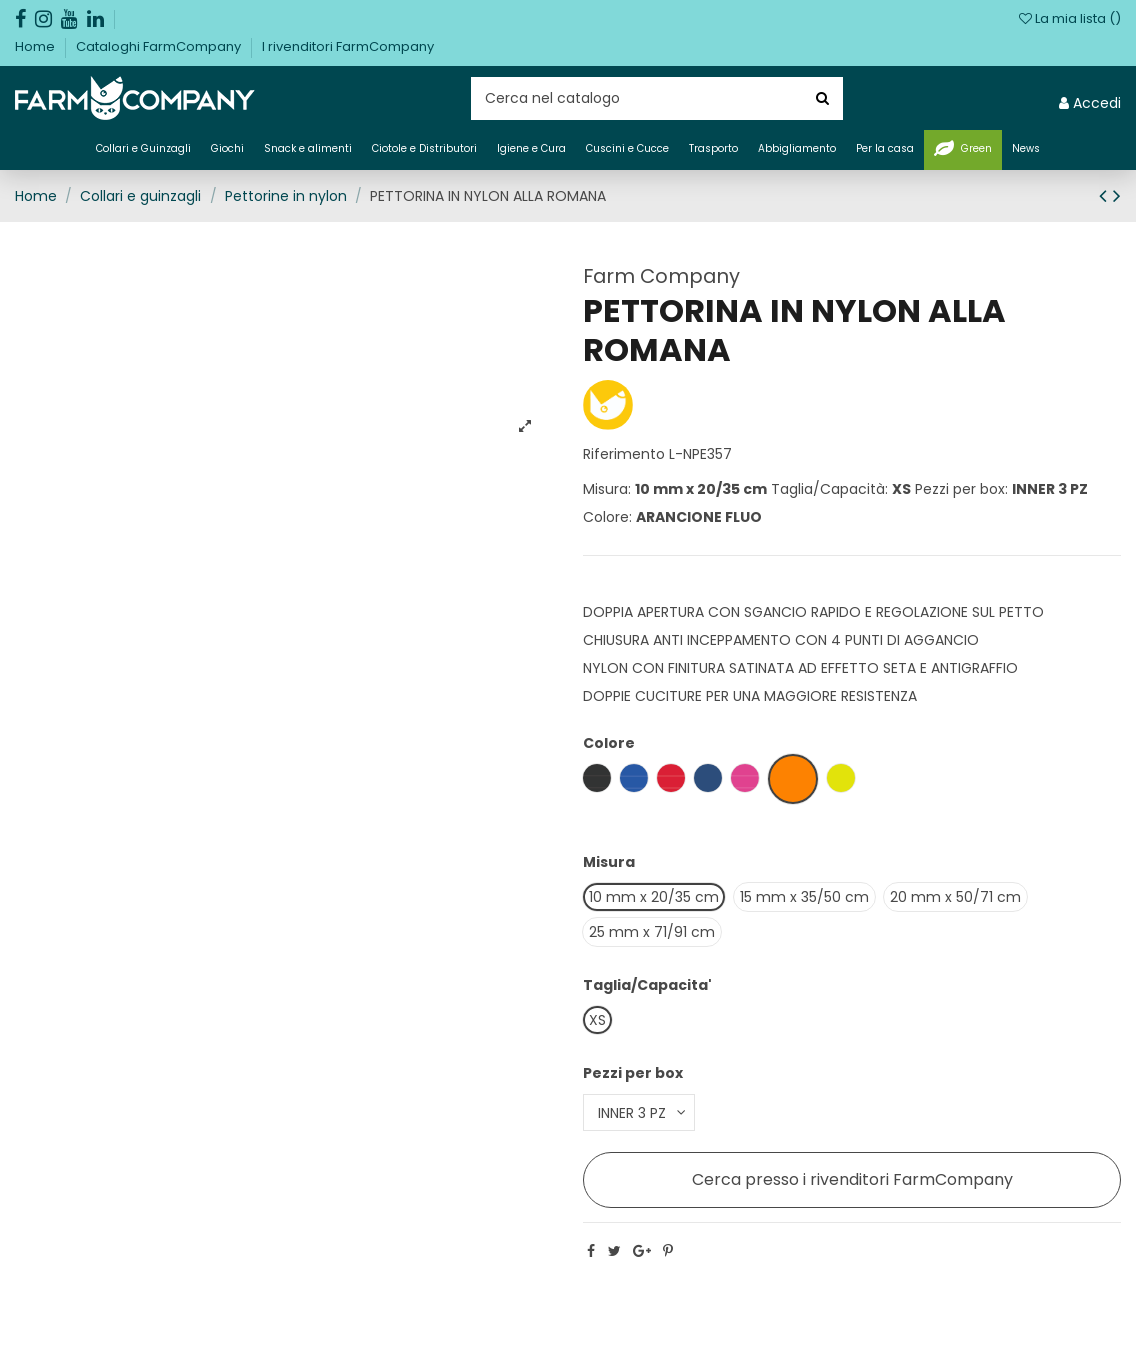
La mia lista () (1070, 18)
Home (36, 46)
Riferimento (624, 454)
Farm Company (661, 276)
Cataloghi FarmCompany (160, 46)
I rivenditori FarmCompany (348, 46)
